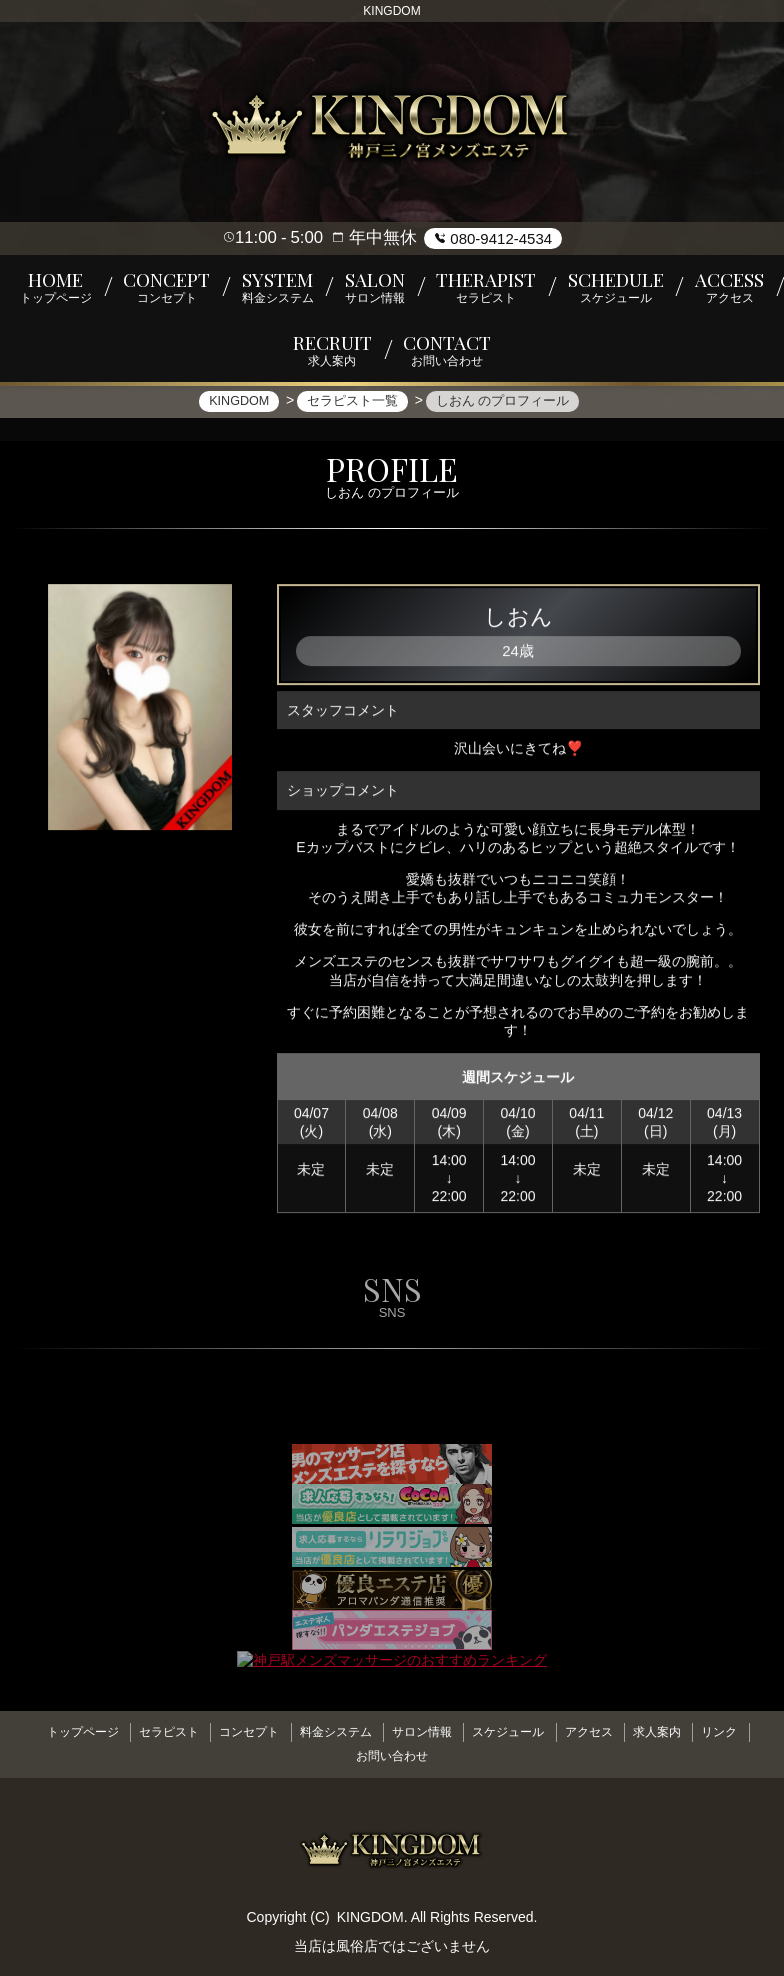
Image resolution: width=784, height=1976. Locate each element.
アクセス (603, 1735)
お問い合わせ (392, 1751)
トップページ (55, 1735)
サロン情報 (422, 1735)
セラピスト (148, 1735)
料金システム (329, 1735)
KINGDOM (370, 1909)
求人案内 (678, 1735)
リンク (747, 1735)
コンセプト (235, 1735)
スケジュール (515, 1735)
